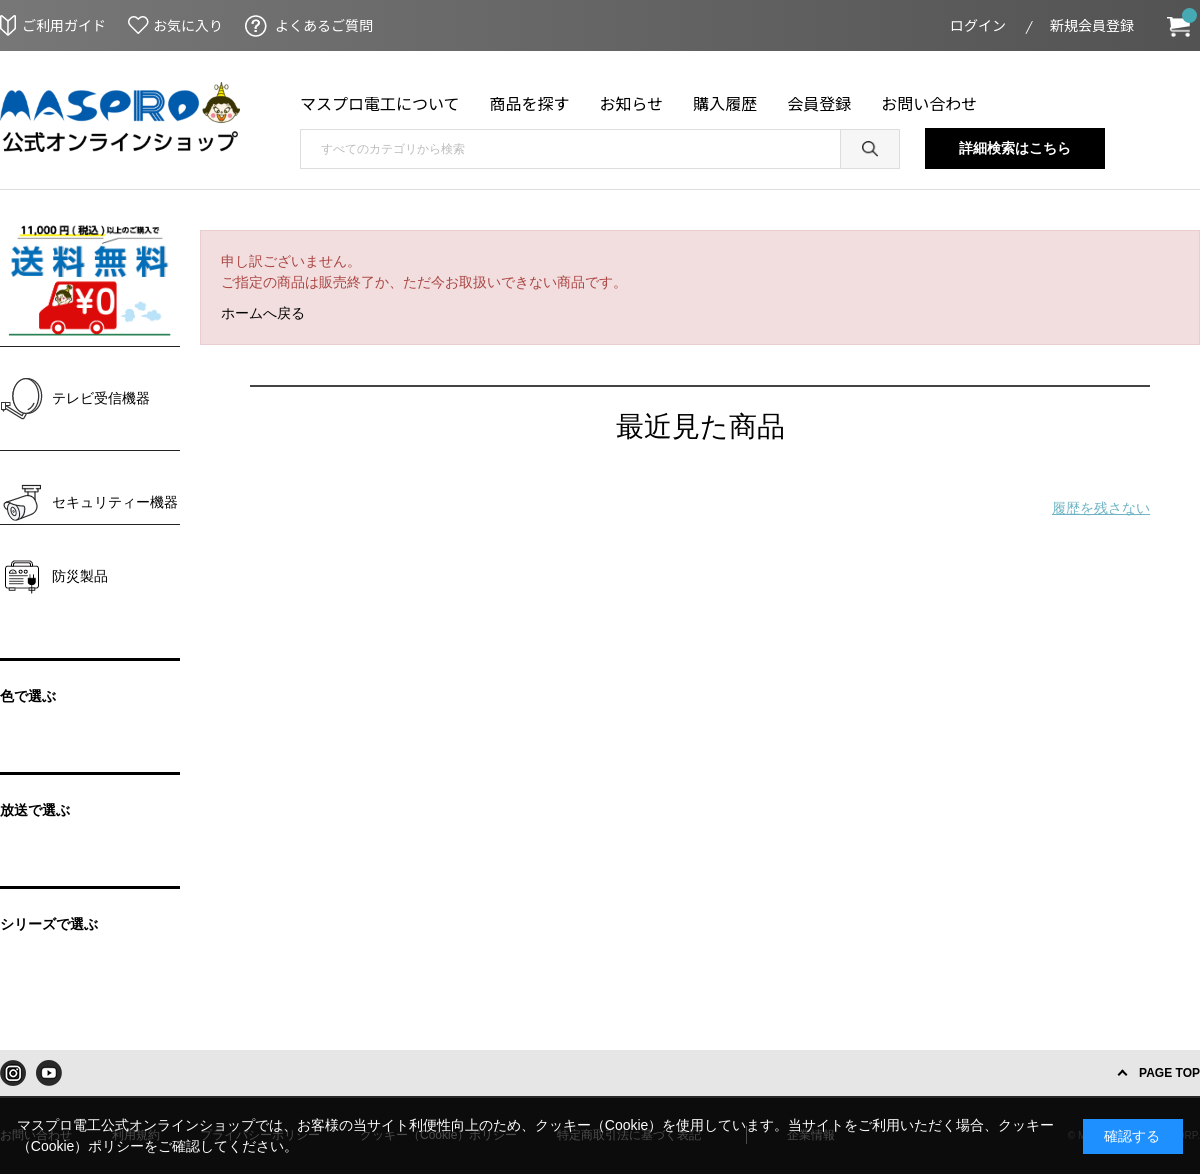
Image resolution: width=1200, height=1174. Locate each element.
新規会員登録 (1092, 25)
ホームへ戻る (263, 313)
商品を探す (530, 103)
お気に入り (188, 25)
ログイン (978, 25)
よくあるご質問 (324, 25)
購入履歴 (725, 103)
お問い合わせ (929, 103)
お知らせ (632, 103)
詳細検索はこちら (1015, 148)
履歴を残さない (1101, 508)
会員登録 (819, 103)
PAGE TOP (1169, 1073)
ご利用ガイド (64, 25)
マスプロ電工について (380, 103)
